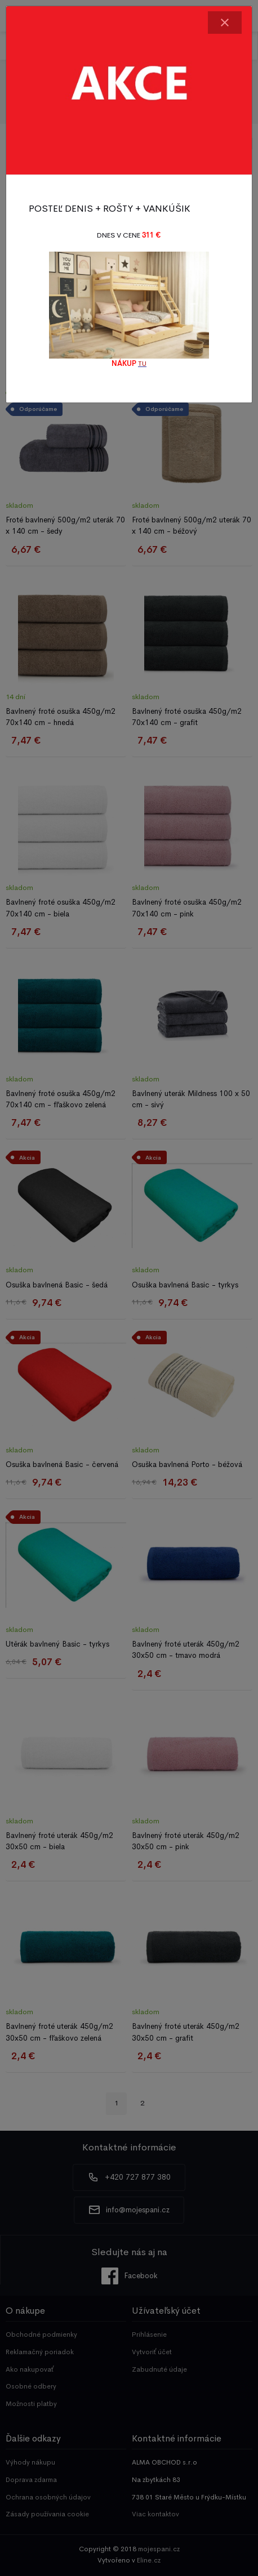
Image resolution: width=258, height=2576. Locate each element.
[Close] (225, 22)
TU (142, 363)
